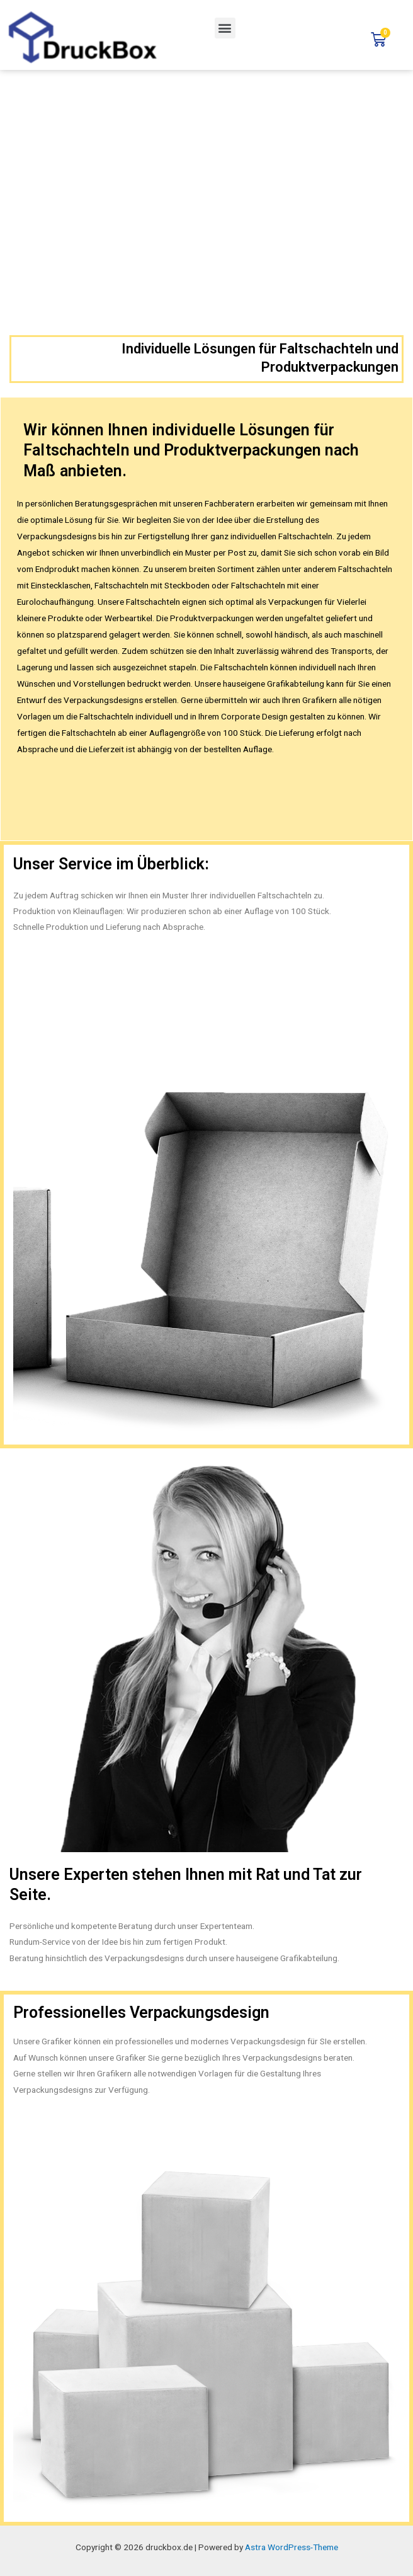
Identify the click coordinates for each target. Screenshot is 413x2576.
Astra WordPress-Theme (291, 2547)
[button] (225, 28)
